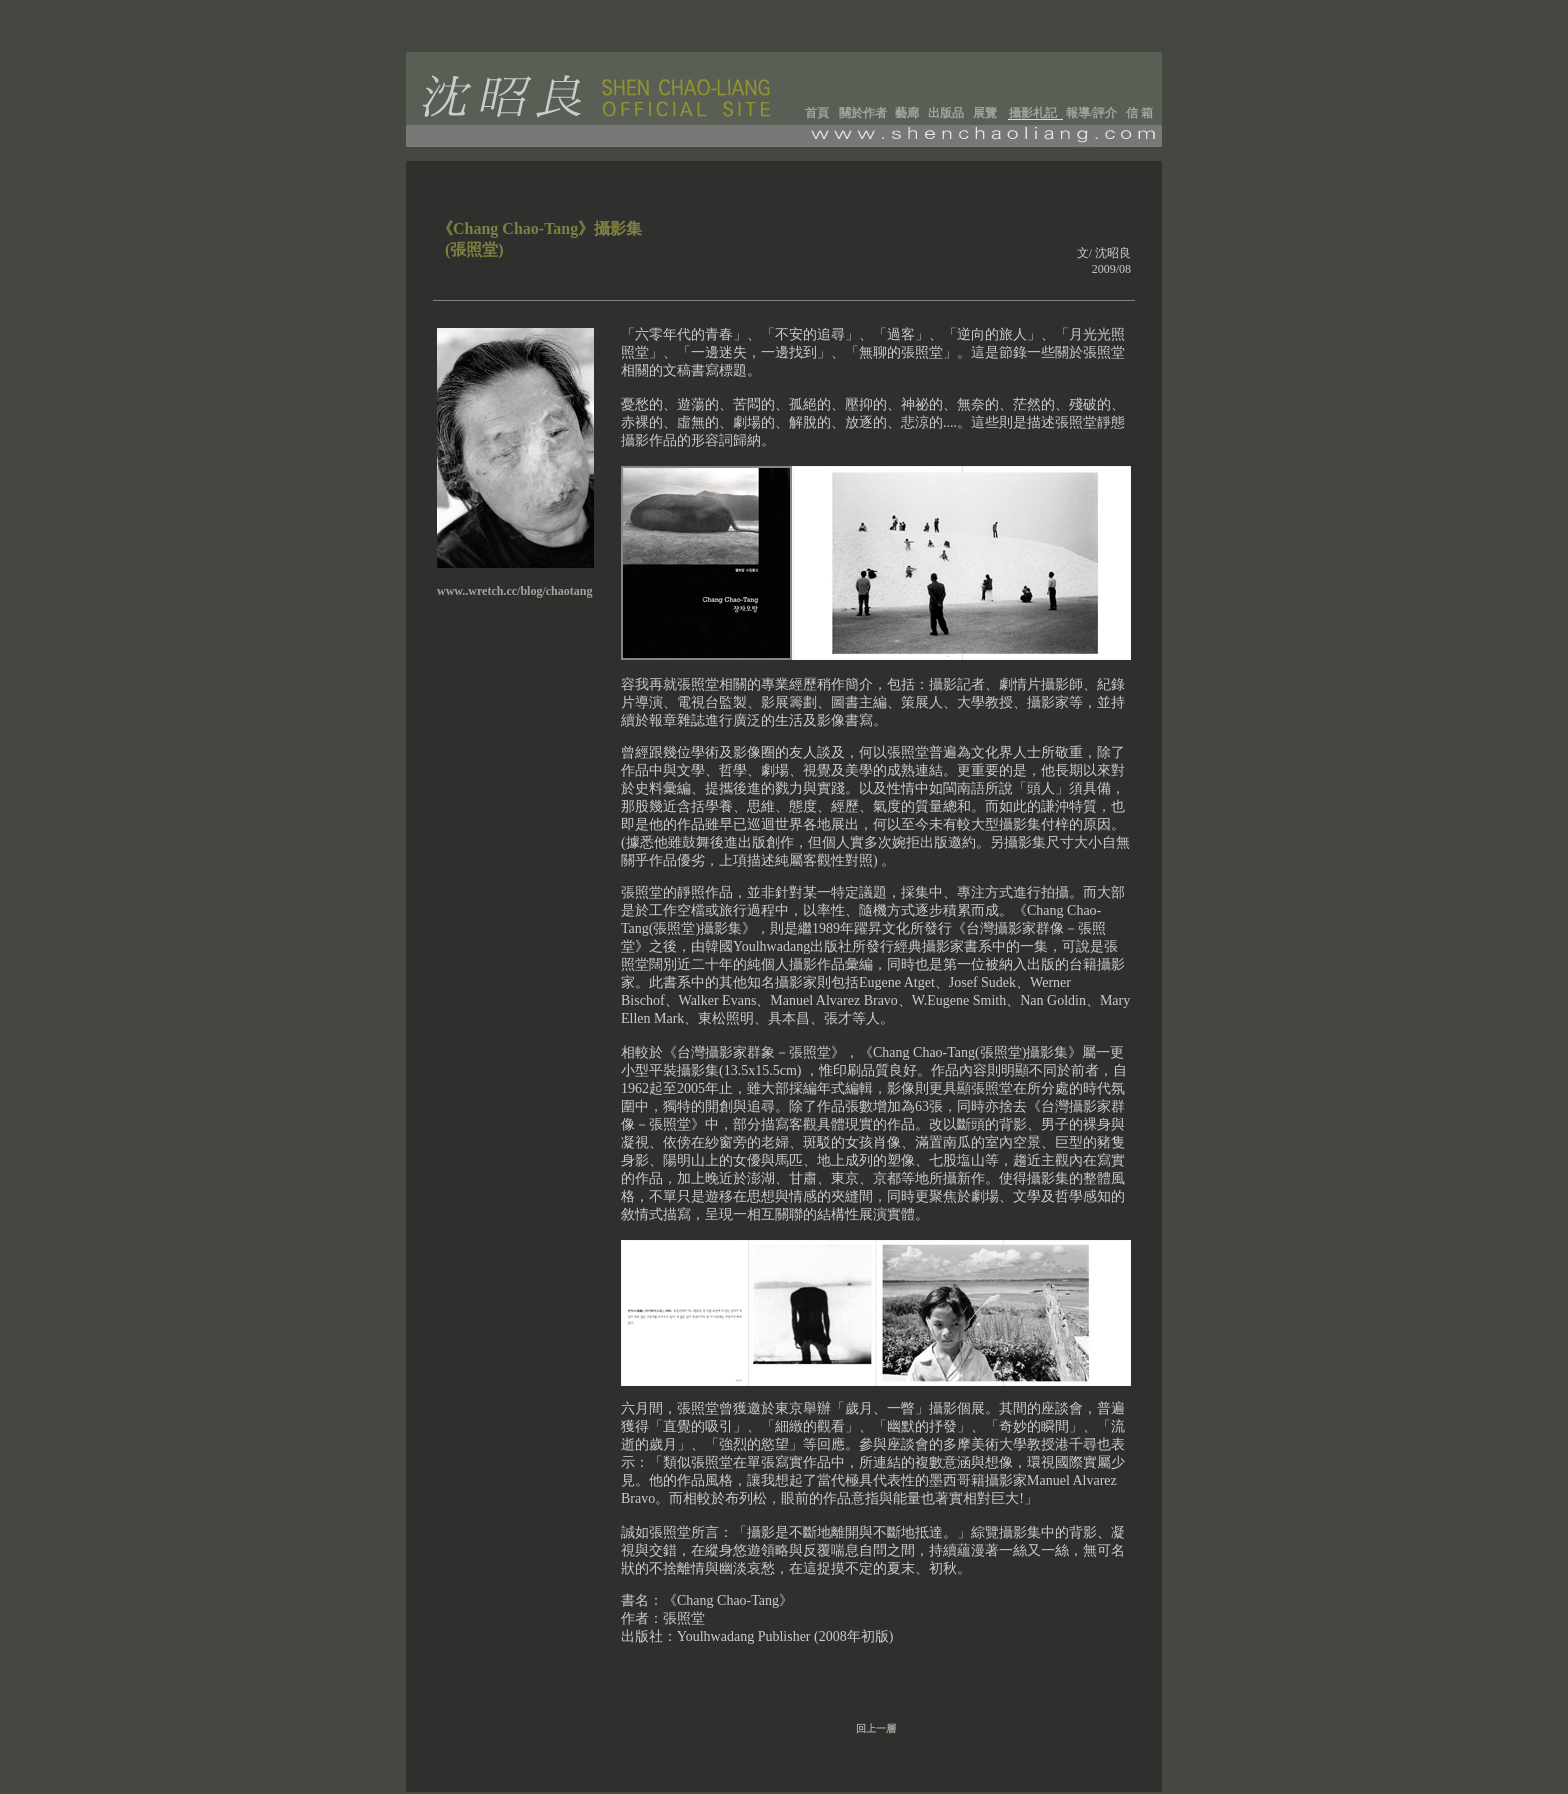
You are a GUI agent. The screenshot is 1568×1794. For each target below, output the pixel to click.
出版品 (946, 113)
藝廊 (907, 113)
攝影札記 (1033, 113)
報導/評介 (1091, 113)
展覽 (985, 113)
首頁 (817, 113)
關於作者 (863, 113)
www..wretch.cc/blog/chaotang (514, 591)
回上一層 (876, 1728)
